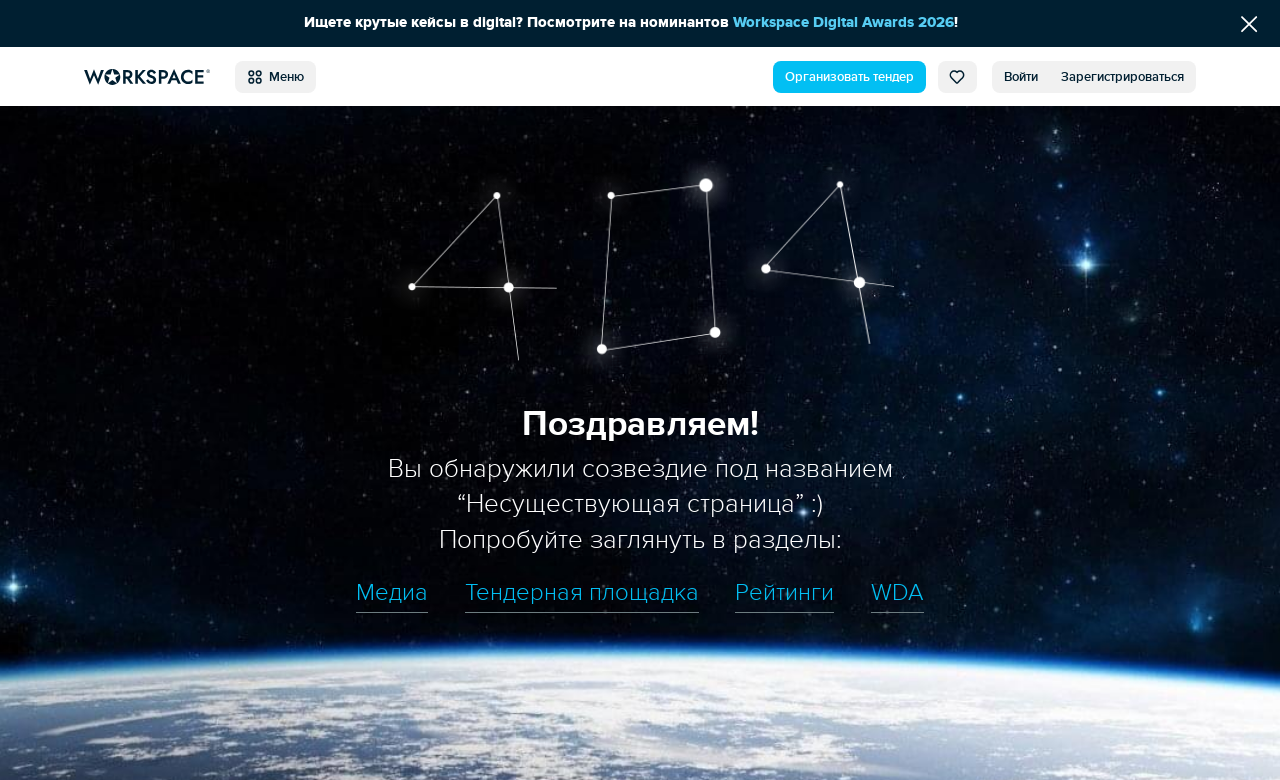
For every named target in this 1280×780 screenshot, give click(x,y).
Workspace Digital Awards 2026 (843, 23)
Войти (1021, 77)
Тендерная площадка (582, 593)
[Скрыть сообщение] (1249, 23)
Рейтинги (784, 593)
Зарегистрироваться (1122, 77)
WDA (897, 593)
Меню (275, 77)
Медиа (392, 593)
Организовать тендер (849, 77)
